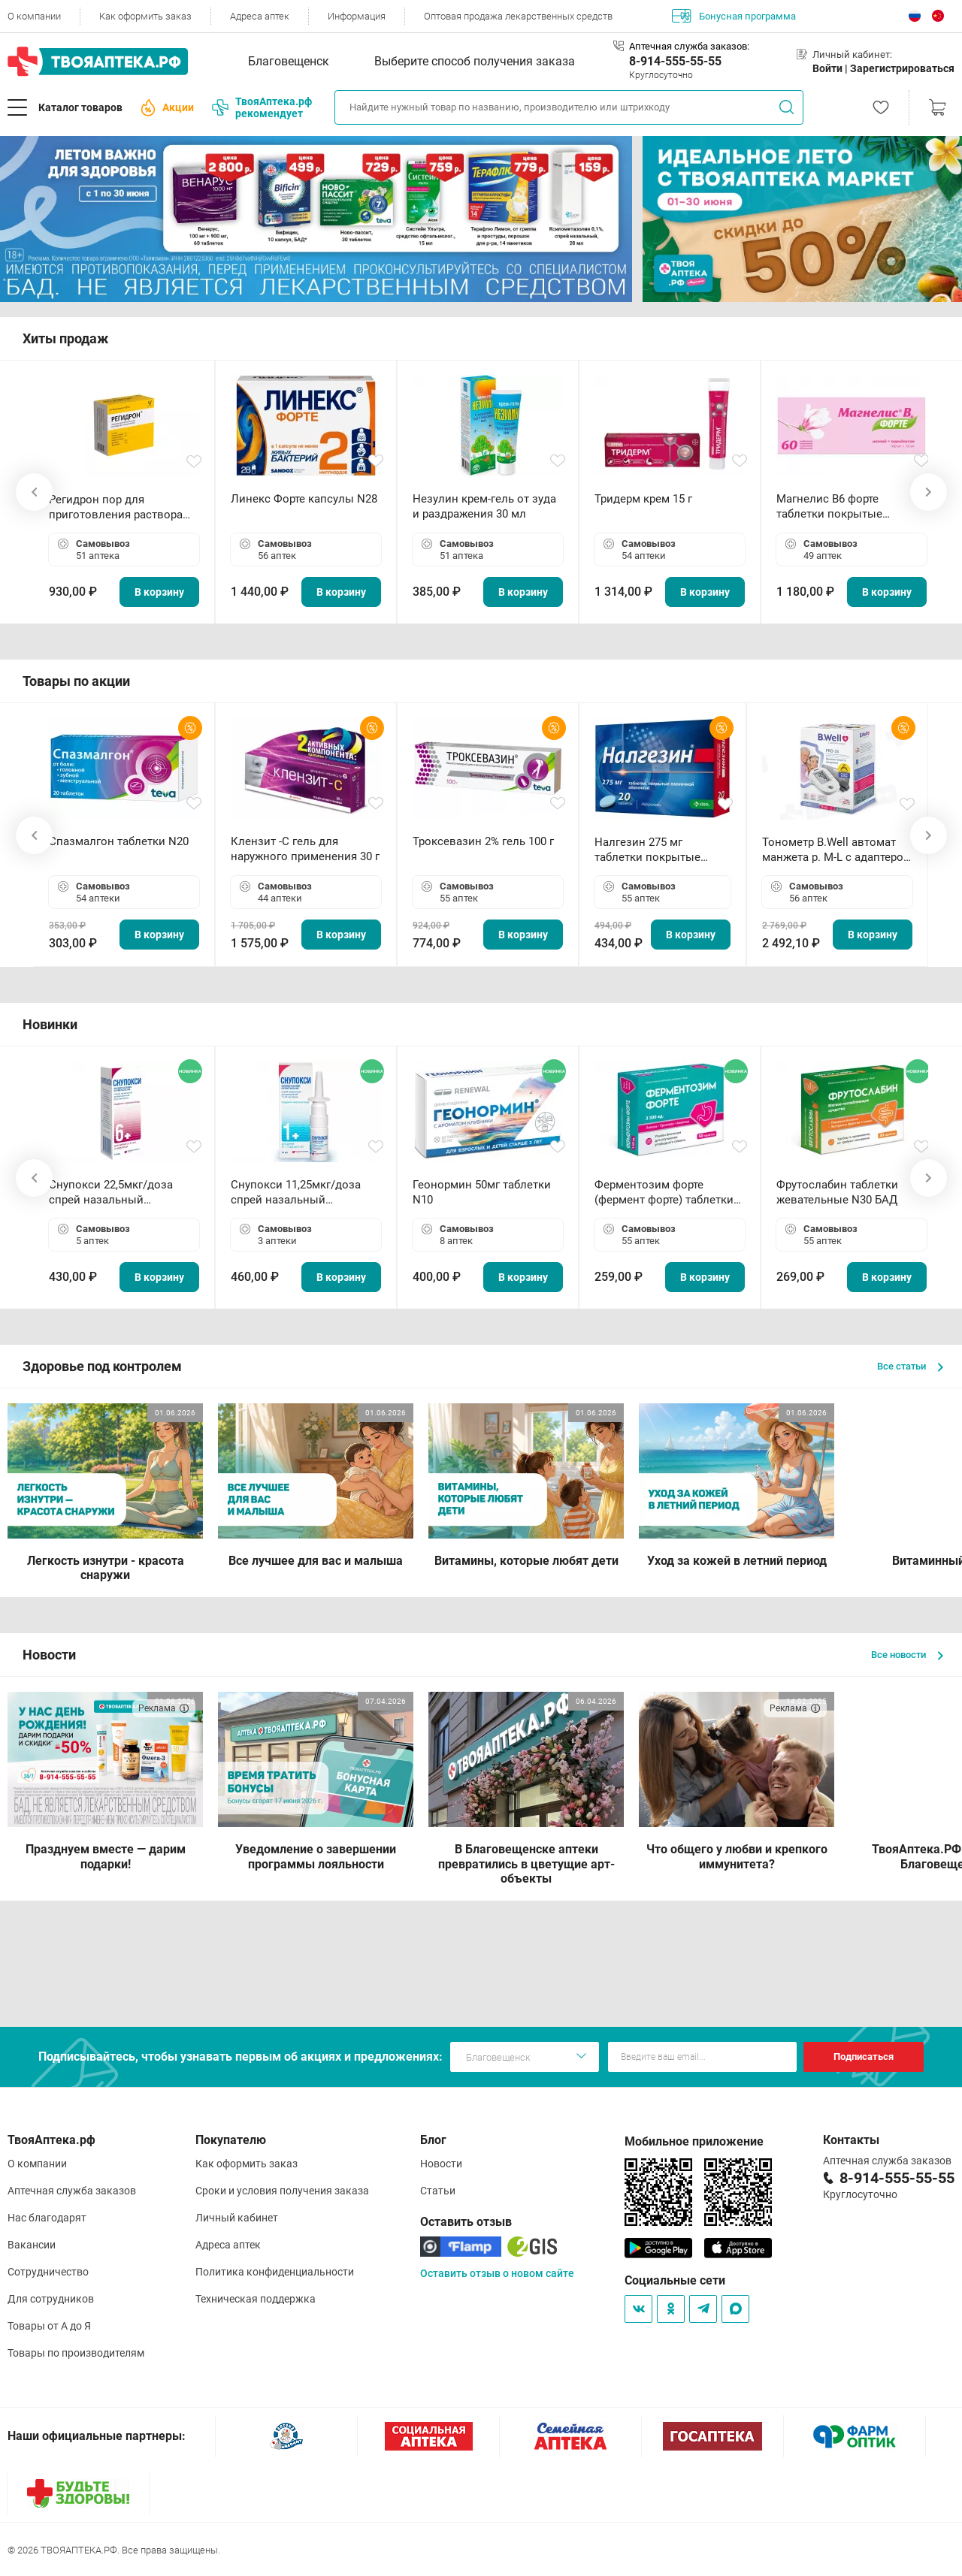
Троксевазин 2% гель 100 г (483, 841)
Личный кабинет (236, 2218)
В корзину (159, 592)
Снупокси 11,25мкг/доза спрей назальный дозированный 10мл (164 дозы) (299, 1192)
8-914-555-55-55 (675, 61)
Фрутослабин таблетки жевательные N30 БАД (837, 1192)
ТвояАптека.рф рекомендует (262, 107)
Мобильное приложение (694, 2141)
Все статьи (910, 1366)
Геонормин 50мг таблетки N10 (482, 1192)
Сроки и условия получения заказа (282, 2191)
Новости (441, 2164)
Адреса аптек (259, 16)
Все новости (907, 1654)
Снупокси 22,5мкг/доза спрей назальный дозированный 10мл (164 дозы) (117, 1192)
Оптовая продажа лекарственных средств (518, 16)
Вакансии (32, 2245)
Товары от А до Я (49, 2326)
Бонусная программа (734, 16)
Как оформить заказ (145, 16)
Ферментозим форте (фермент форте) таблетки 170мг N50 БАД (664, 1192)
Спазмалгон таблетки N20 (119, 841)
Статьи (437, 2191)
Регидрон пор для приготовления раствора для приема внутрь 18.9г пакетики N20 (116, 507)
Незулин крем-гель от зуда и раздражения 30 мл (484, 506)
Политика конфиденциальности (274, 2272)
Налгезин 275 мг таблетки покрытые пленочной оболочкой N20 (654, 850)
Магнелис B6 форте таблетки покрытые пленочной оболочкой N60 (848, 506)
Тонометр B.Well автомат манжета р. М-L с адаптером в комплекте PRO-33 (837, 850)
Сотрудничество (48, 2272)
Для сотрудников (51, 2299)
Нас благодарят (47, 2218)
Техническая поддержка (255, 2299)
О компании (34, 16)
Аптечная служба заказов (72, 2191)
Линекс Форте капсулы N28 (304, 499)
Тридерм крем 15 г (643, 499)
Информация (357, 16)
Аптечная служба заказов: (689, 46)
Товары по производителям (76, 2353)
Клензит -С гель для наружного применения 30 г (305, 849)
